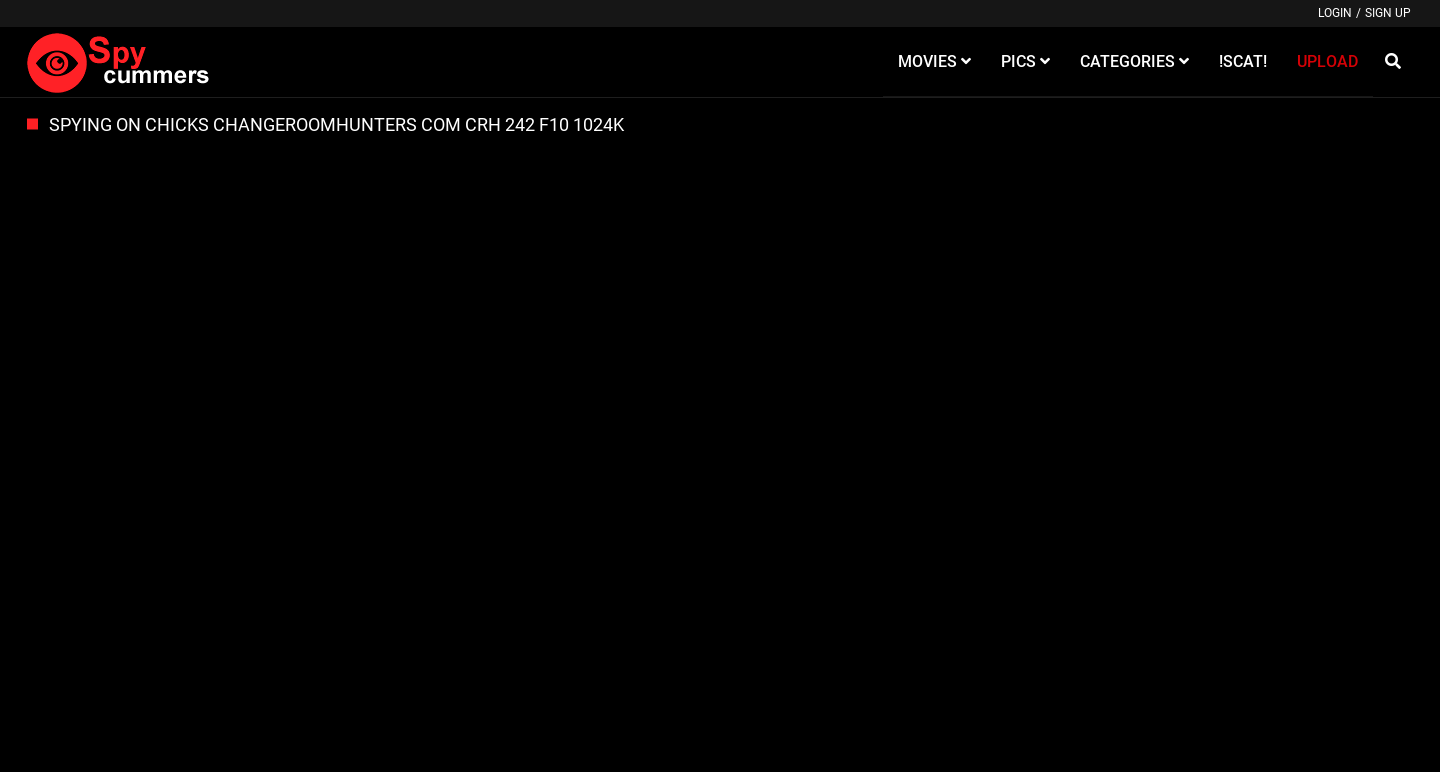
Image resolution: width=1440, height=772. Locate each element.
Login (1335, 13)
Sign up (1388, 13)
